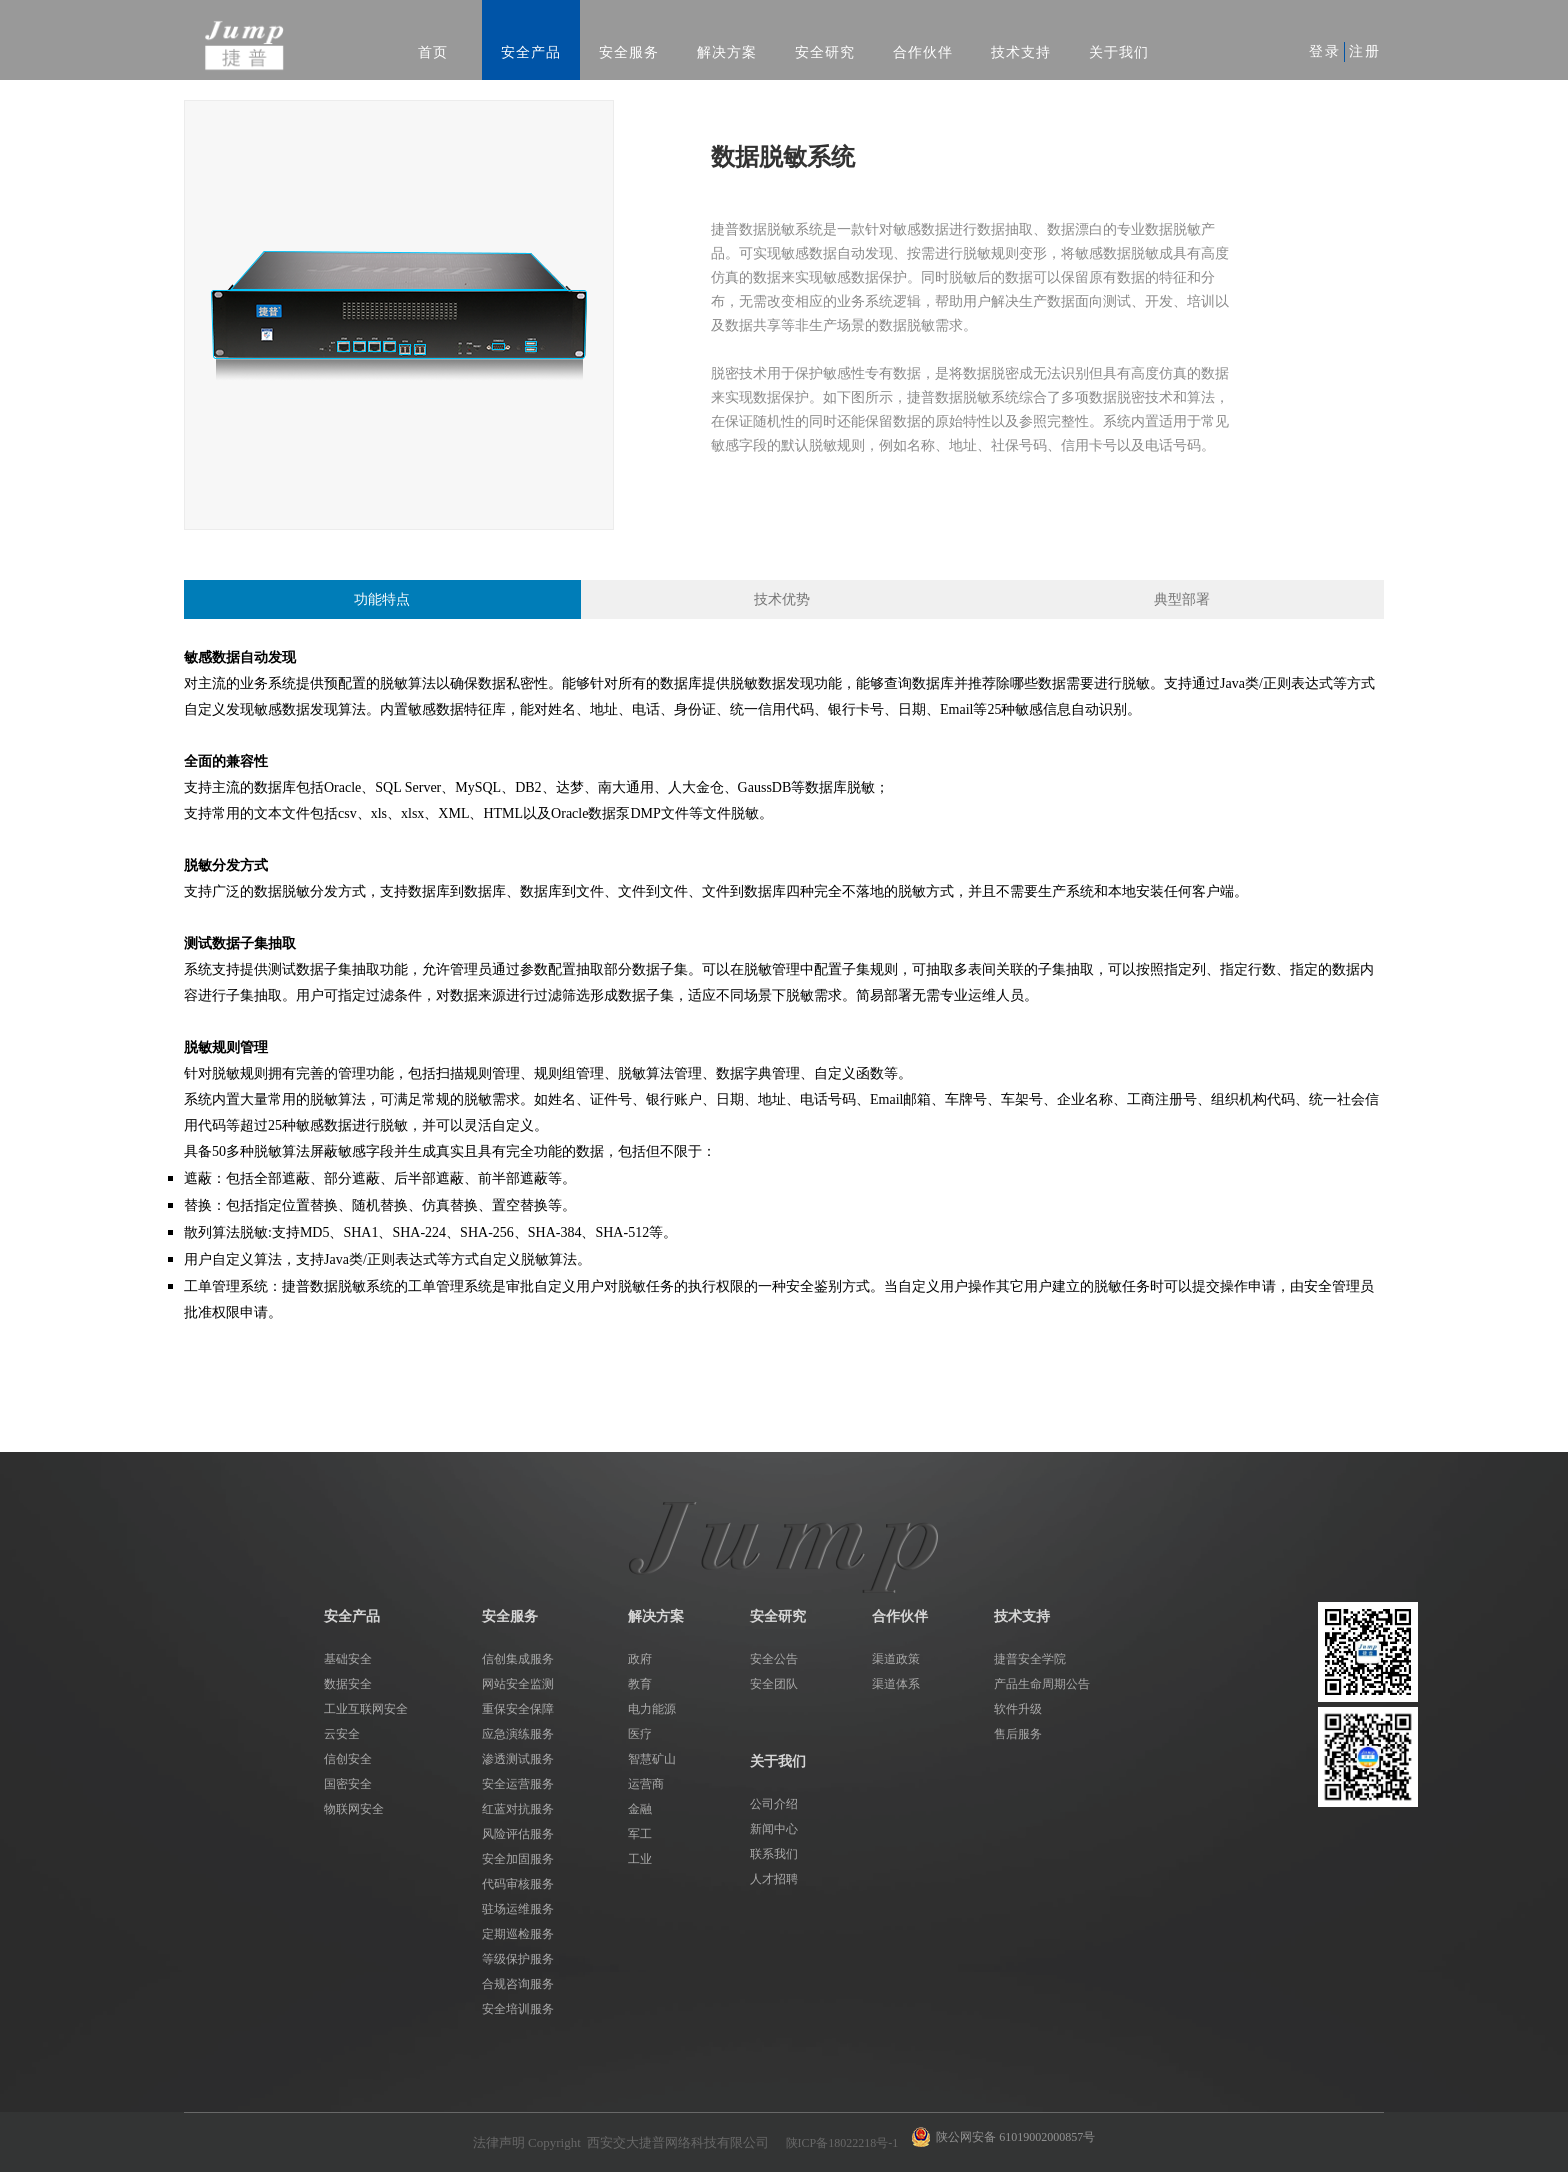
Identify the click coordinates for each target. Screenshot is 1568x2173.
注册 (1365, 51)
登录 (1325, 51)
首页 (433, 52)
